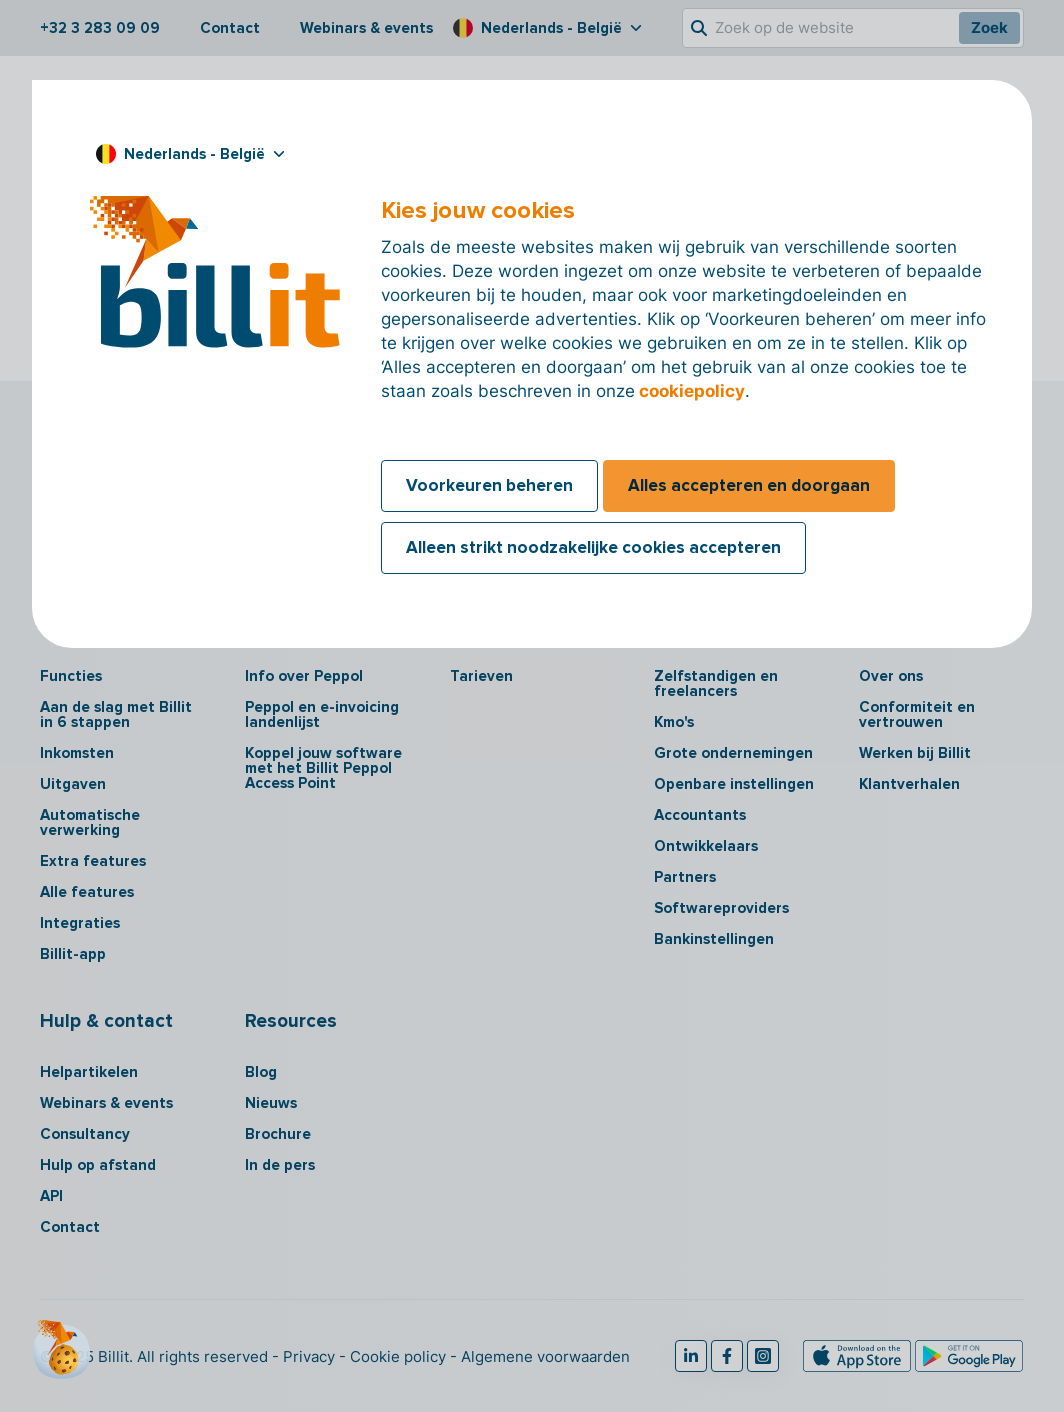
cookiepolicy (692, 391)
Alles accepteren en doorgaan (749, 485)
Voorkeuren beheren (489, 485)
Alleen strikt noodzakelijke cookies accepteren (593, 547)
